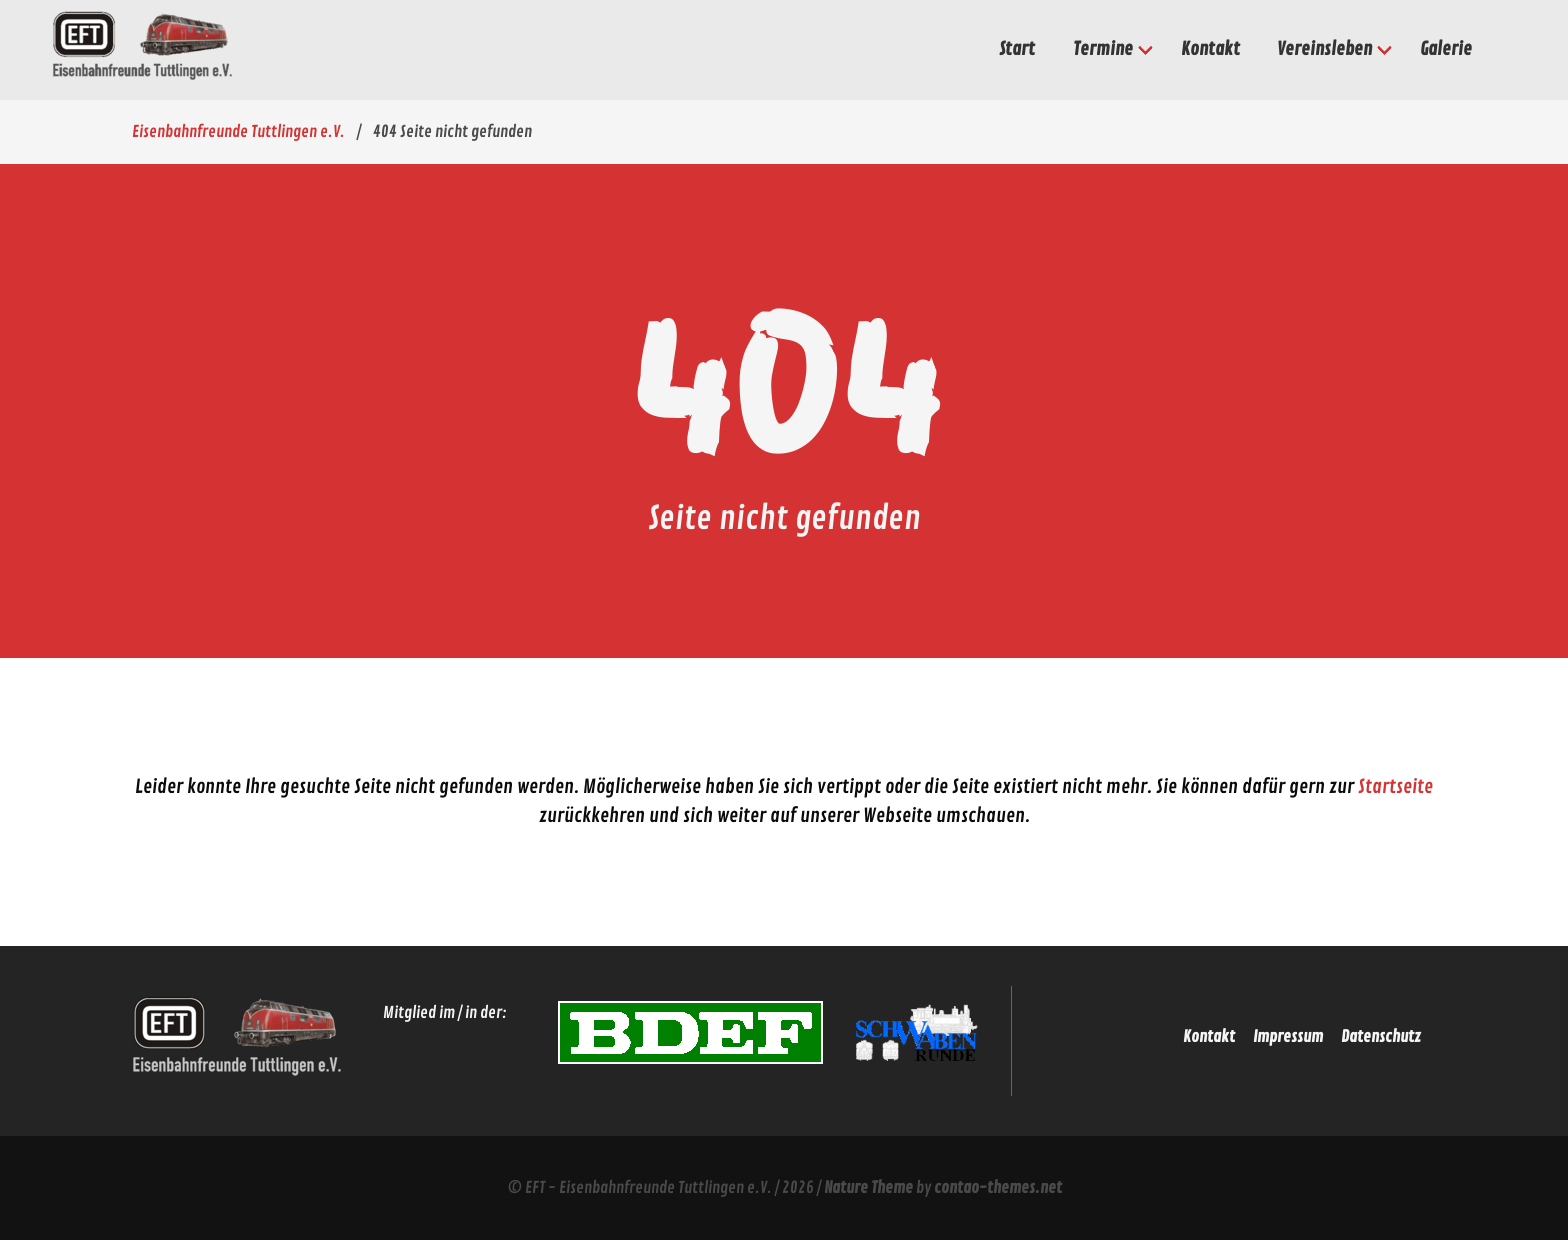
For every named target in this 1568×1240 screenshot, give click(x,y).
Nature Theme (868, 1188)
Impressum (1288, 1037)
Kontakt (1209, 1037)
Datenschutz (1381, 1037)
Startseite (1395, 787)
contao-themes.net (998, 1188)
